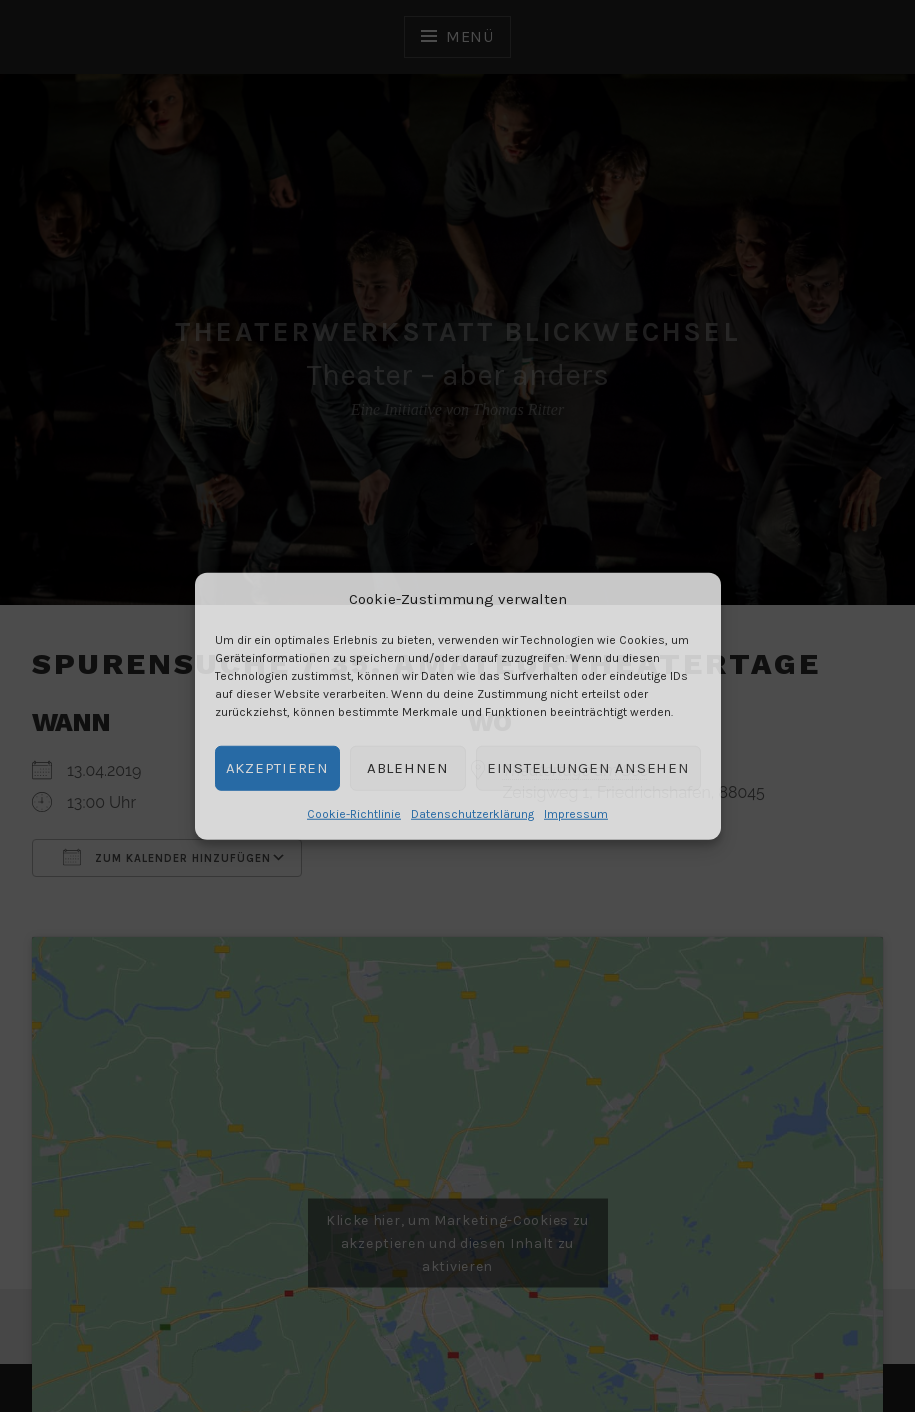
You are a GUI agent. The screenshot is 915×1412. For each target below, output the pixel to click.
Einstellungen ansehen (588, 768)
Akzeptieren (277, 768)
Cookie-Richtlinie (354, 813)
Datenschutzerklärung (472, 813)
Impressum (576, 813)
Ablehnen (408, 768)
